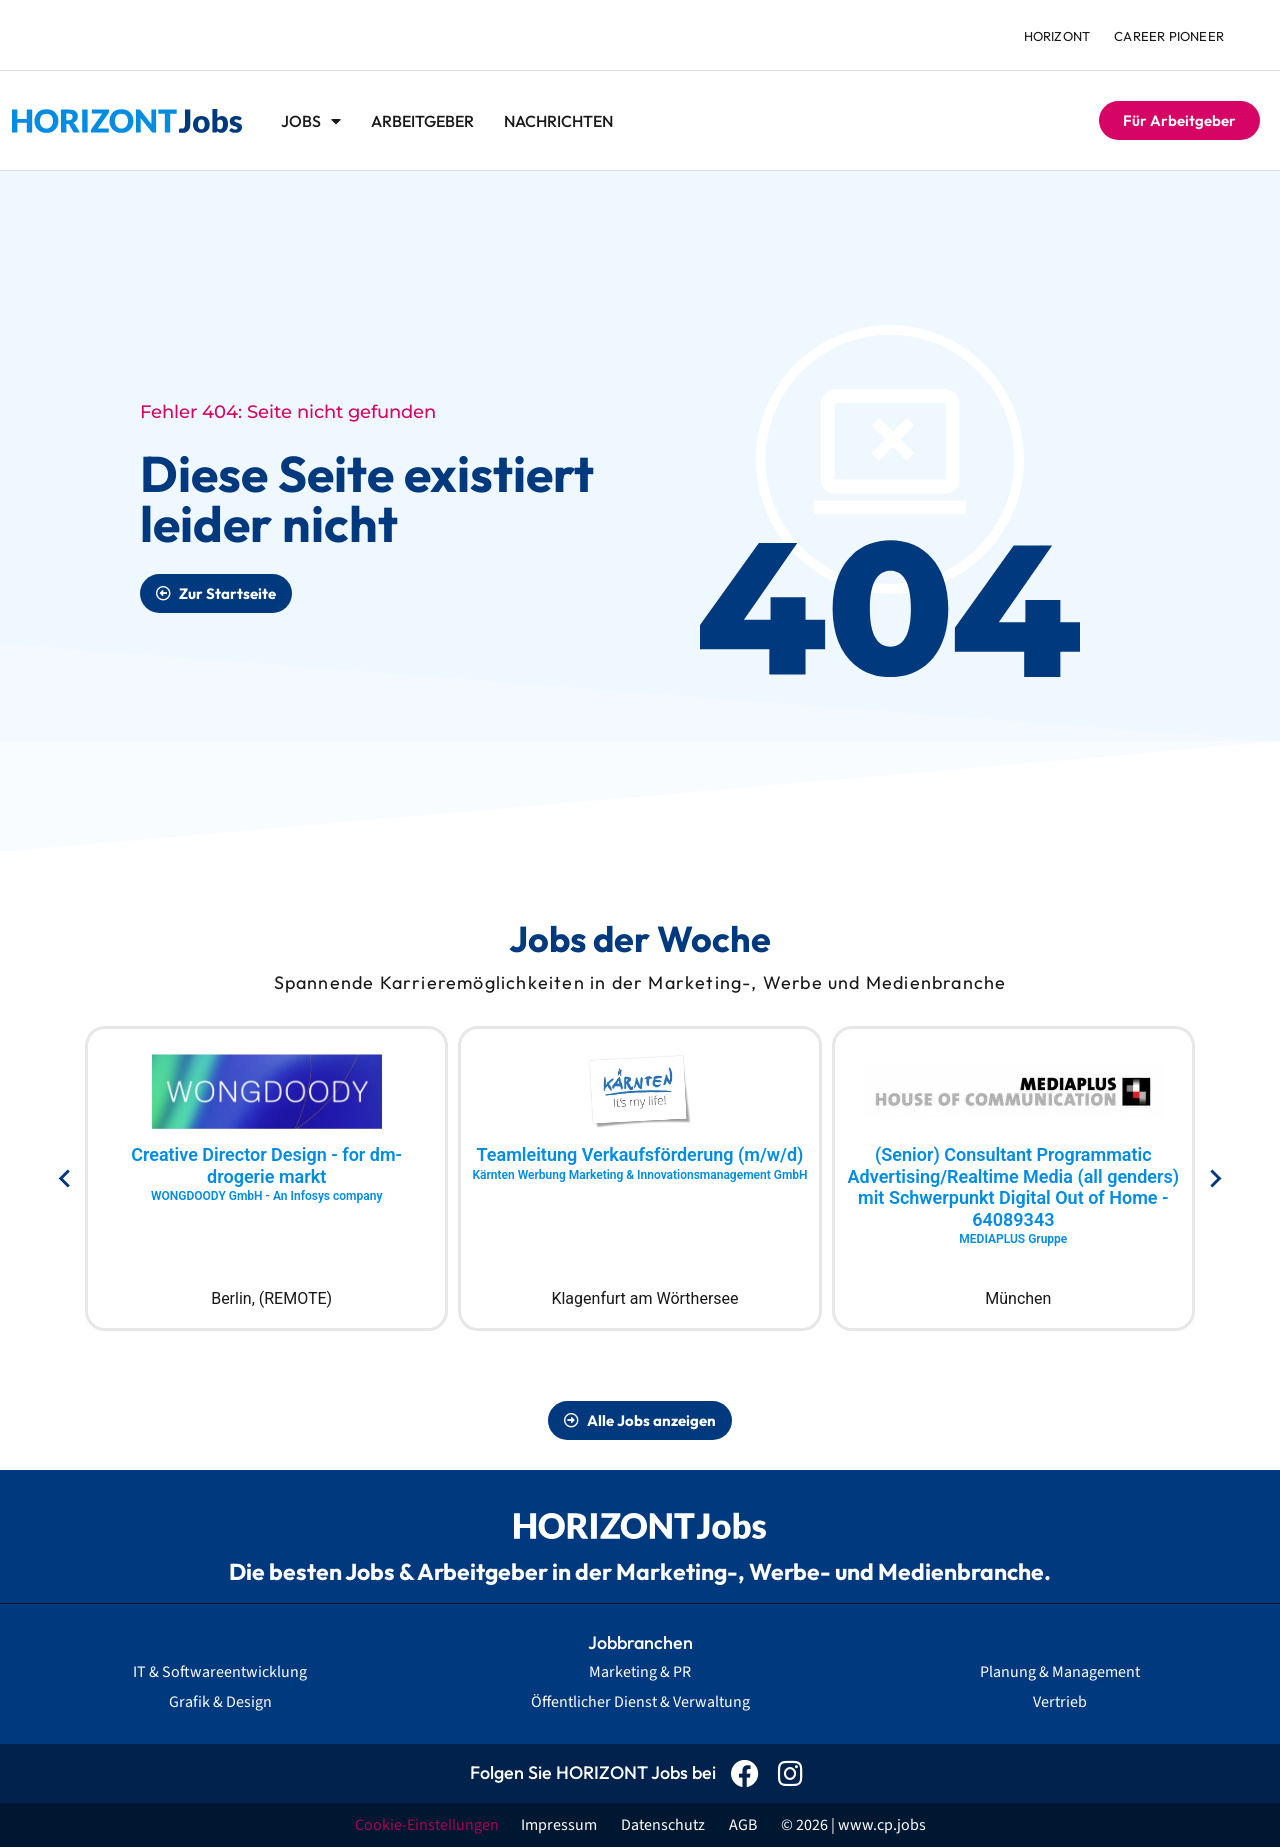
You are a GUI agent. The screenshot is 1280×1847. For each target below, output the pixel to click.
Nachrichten (558, 121)
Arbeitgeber (422, 121)
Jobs (311, 121)
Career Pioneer (1169, 36)
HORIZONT (1057, 36)
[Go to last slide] (65, 1179)
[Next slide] (1214, 1179)
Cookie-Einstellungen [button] (427, 1825)
